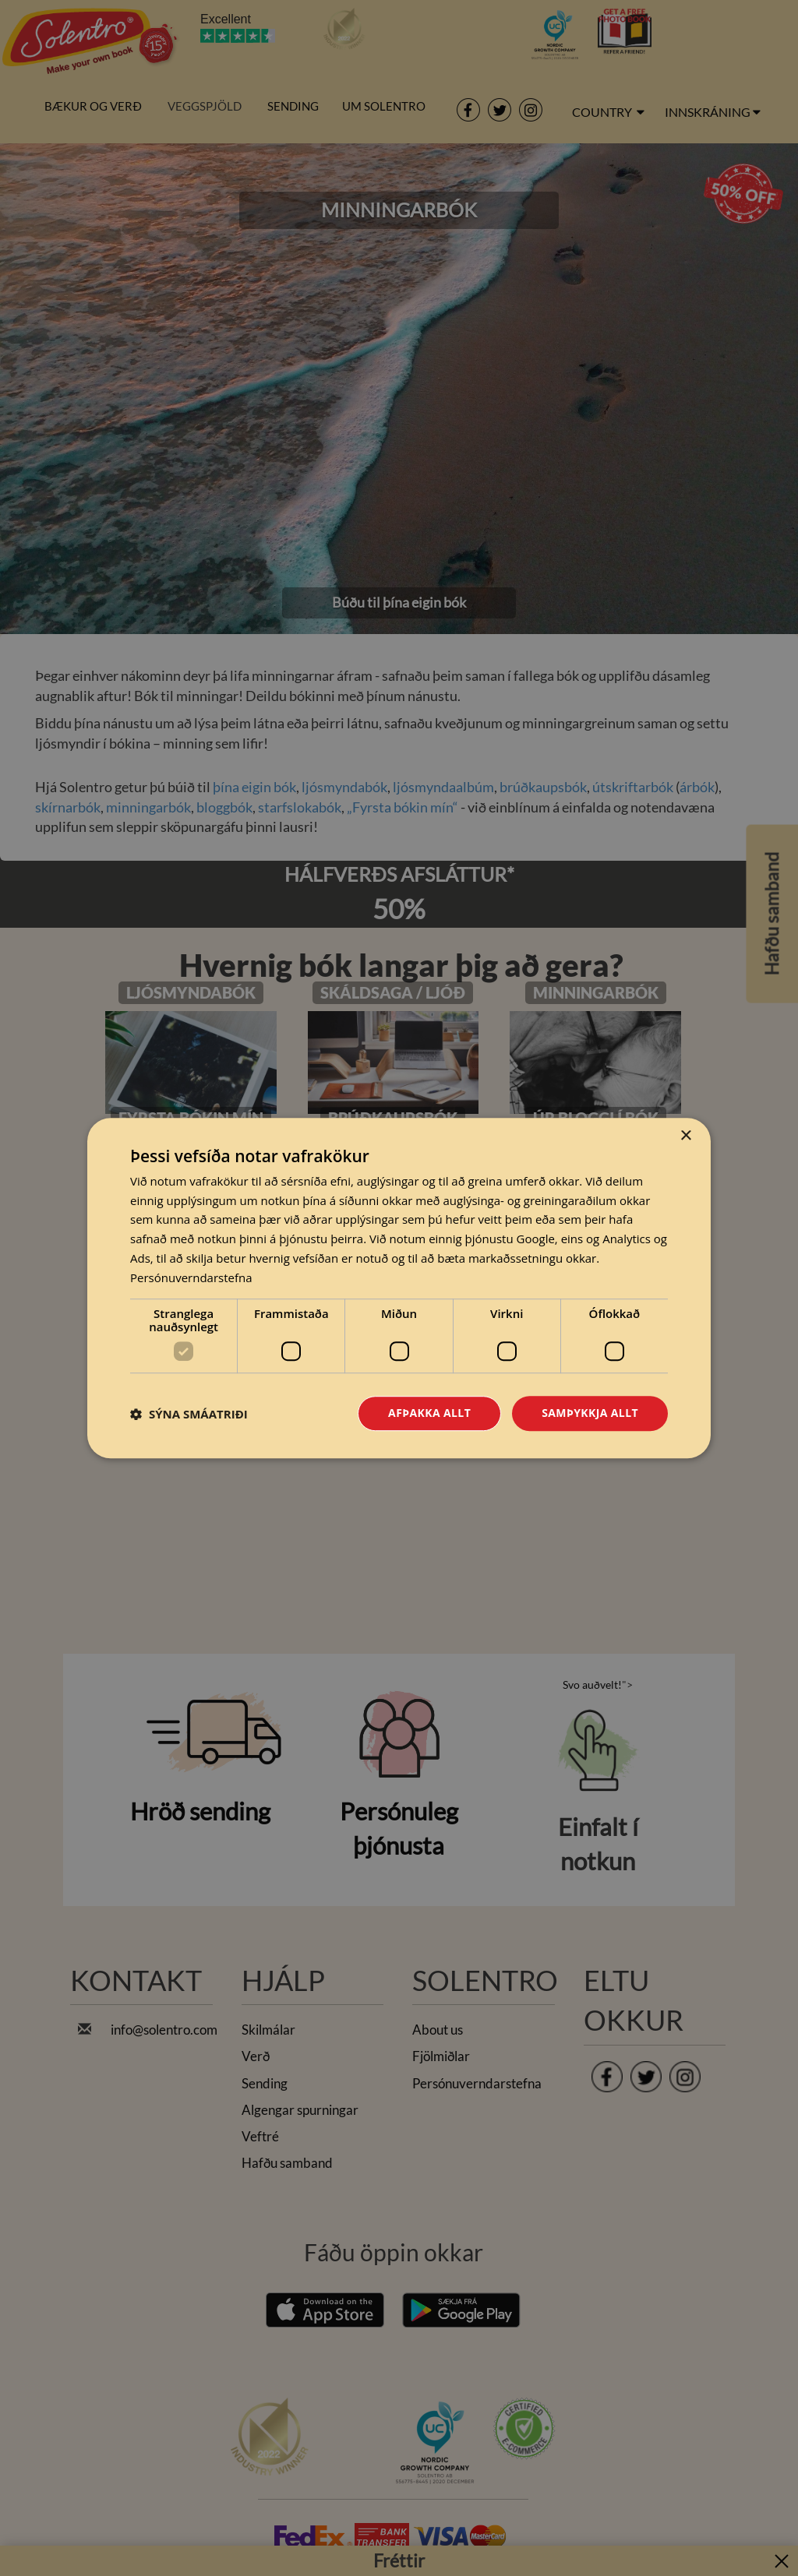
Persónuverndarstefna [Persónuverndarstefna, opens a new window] (191, 1277)
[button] (189, 1414)
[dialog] (399, 1288)
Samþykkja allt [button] (590, 1413)
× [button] (685, 1136)
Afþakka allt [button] (429, 1413)
